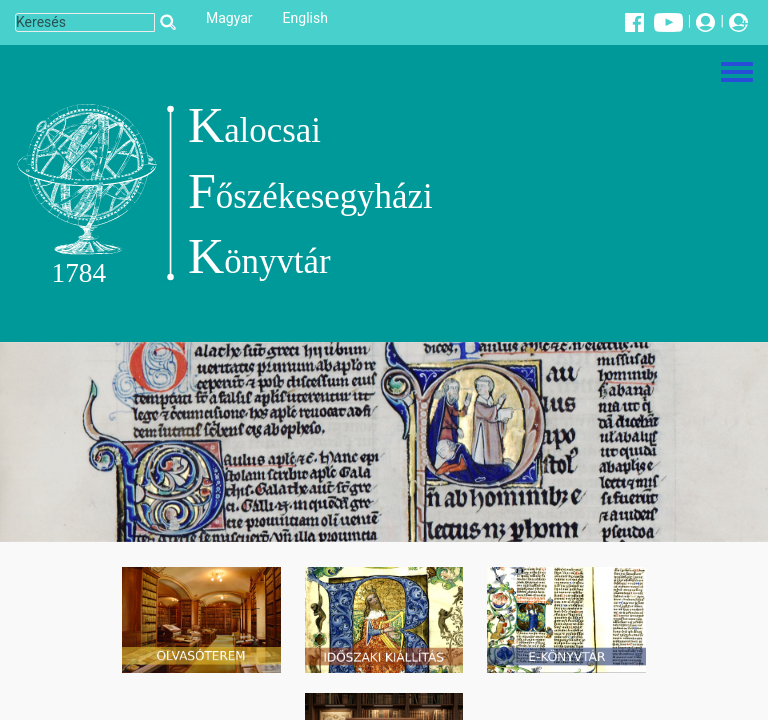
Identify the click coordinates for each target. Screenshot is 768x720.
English (305, 18)
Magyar (229, 18)
